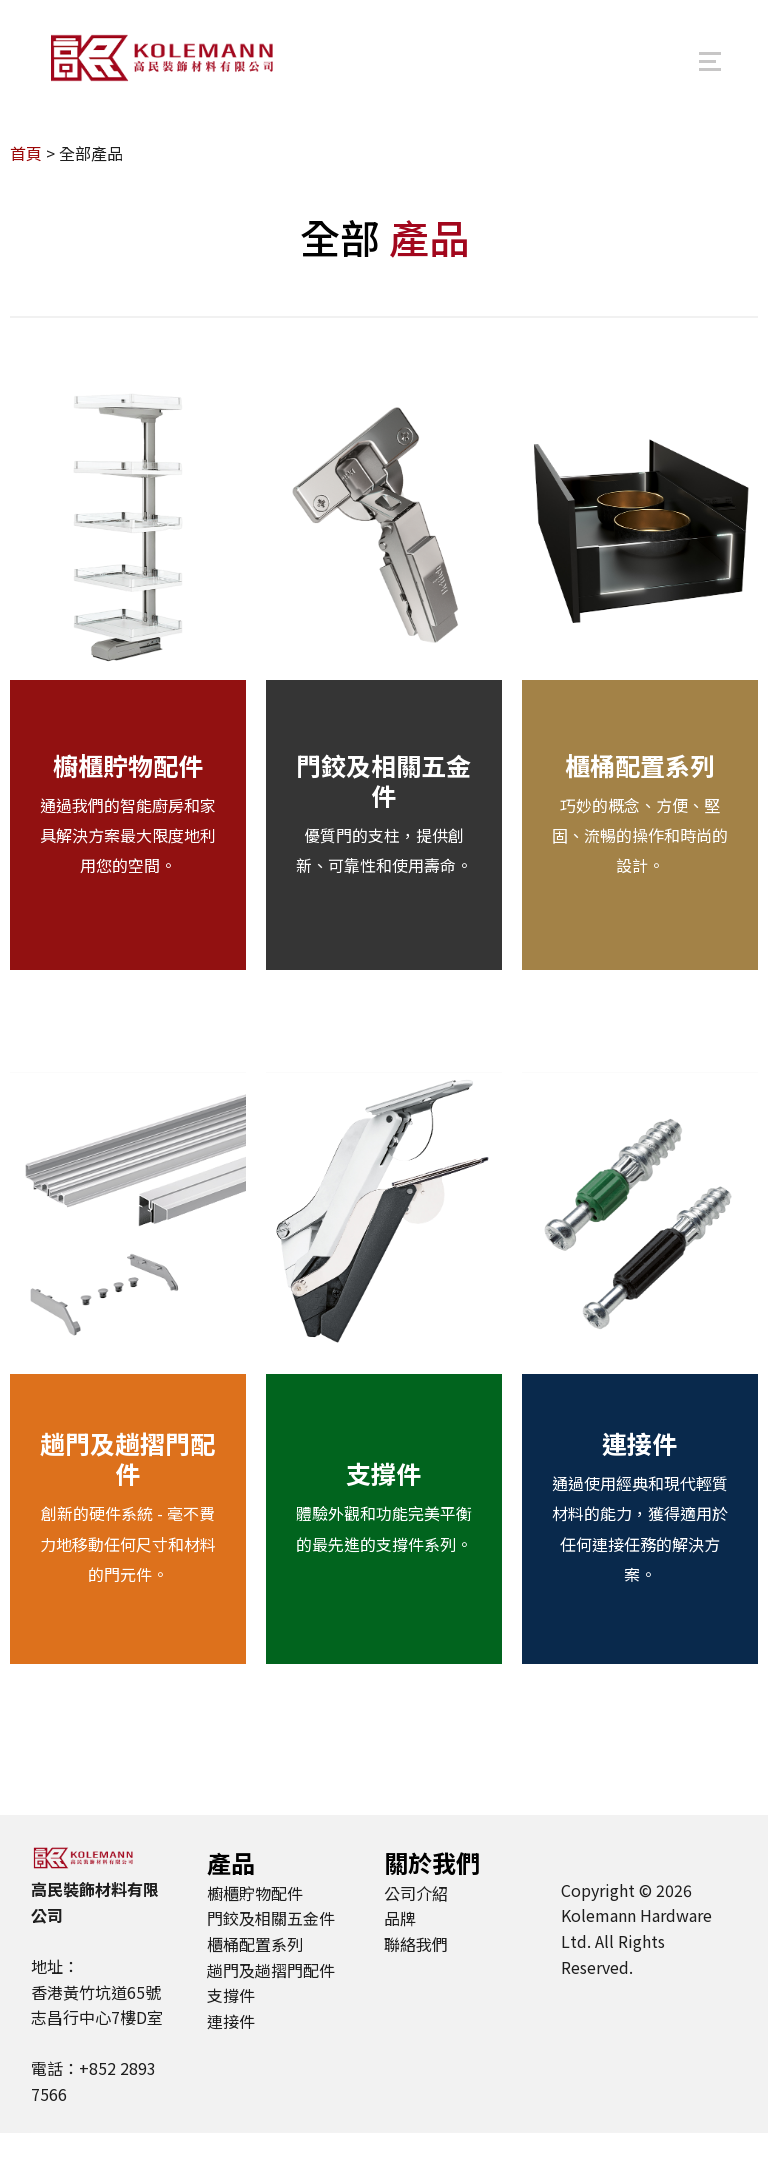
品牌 (400, 1959)
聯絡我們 (416, 1985)
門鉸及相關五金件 (383, 821)
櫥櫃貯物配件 (128, 805)
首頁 (26, 194)
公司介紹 (416, 1934)
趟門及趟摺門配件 (127, 1499)
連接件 (639, 1484)
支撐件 (383, 1514)
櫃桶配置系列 (640, 805)
